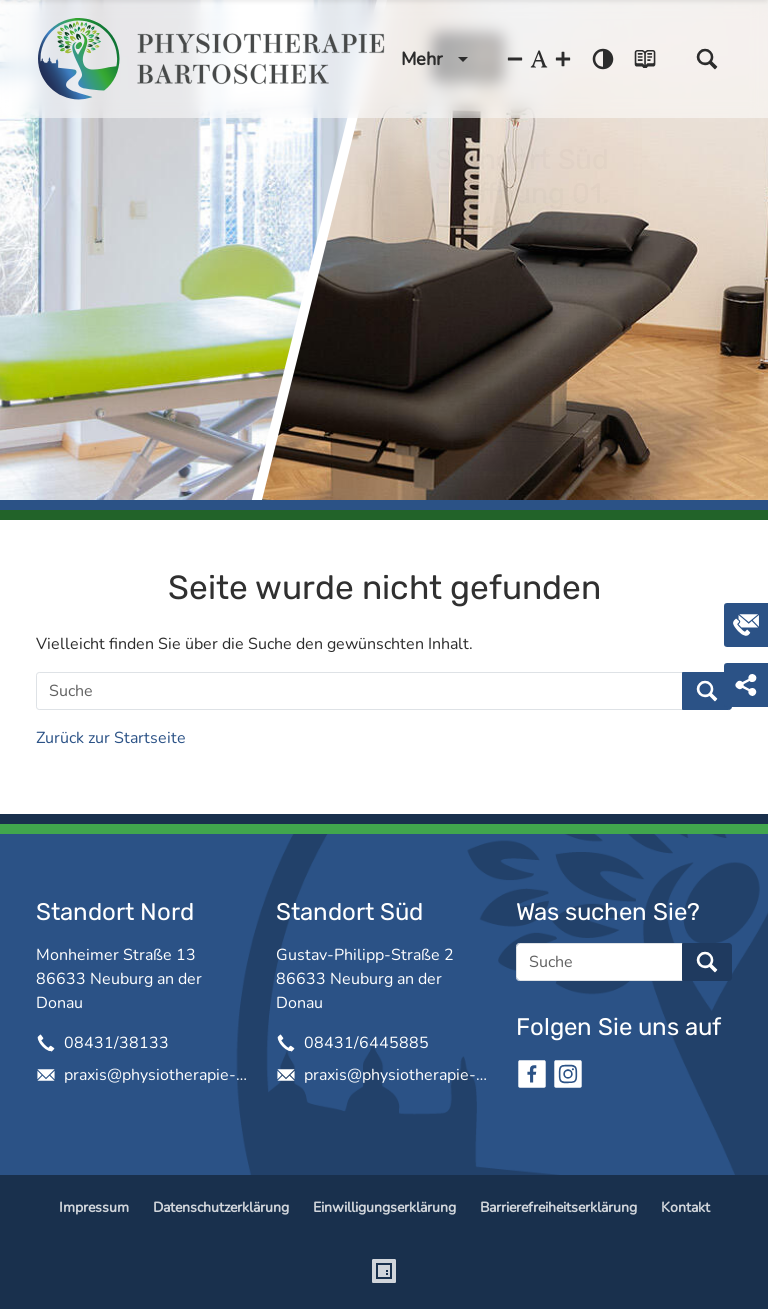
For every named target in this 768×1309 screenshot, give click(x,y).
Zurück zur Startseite (111, 738)
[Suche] (359, 691)
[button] (707, 59)
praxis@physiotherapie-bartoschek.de (154, 1075)
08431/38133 (116, 1043)
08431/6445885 (366, 1043)
